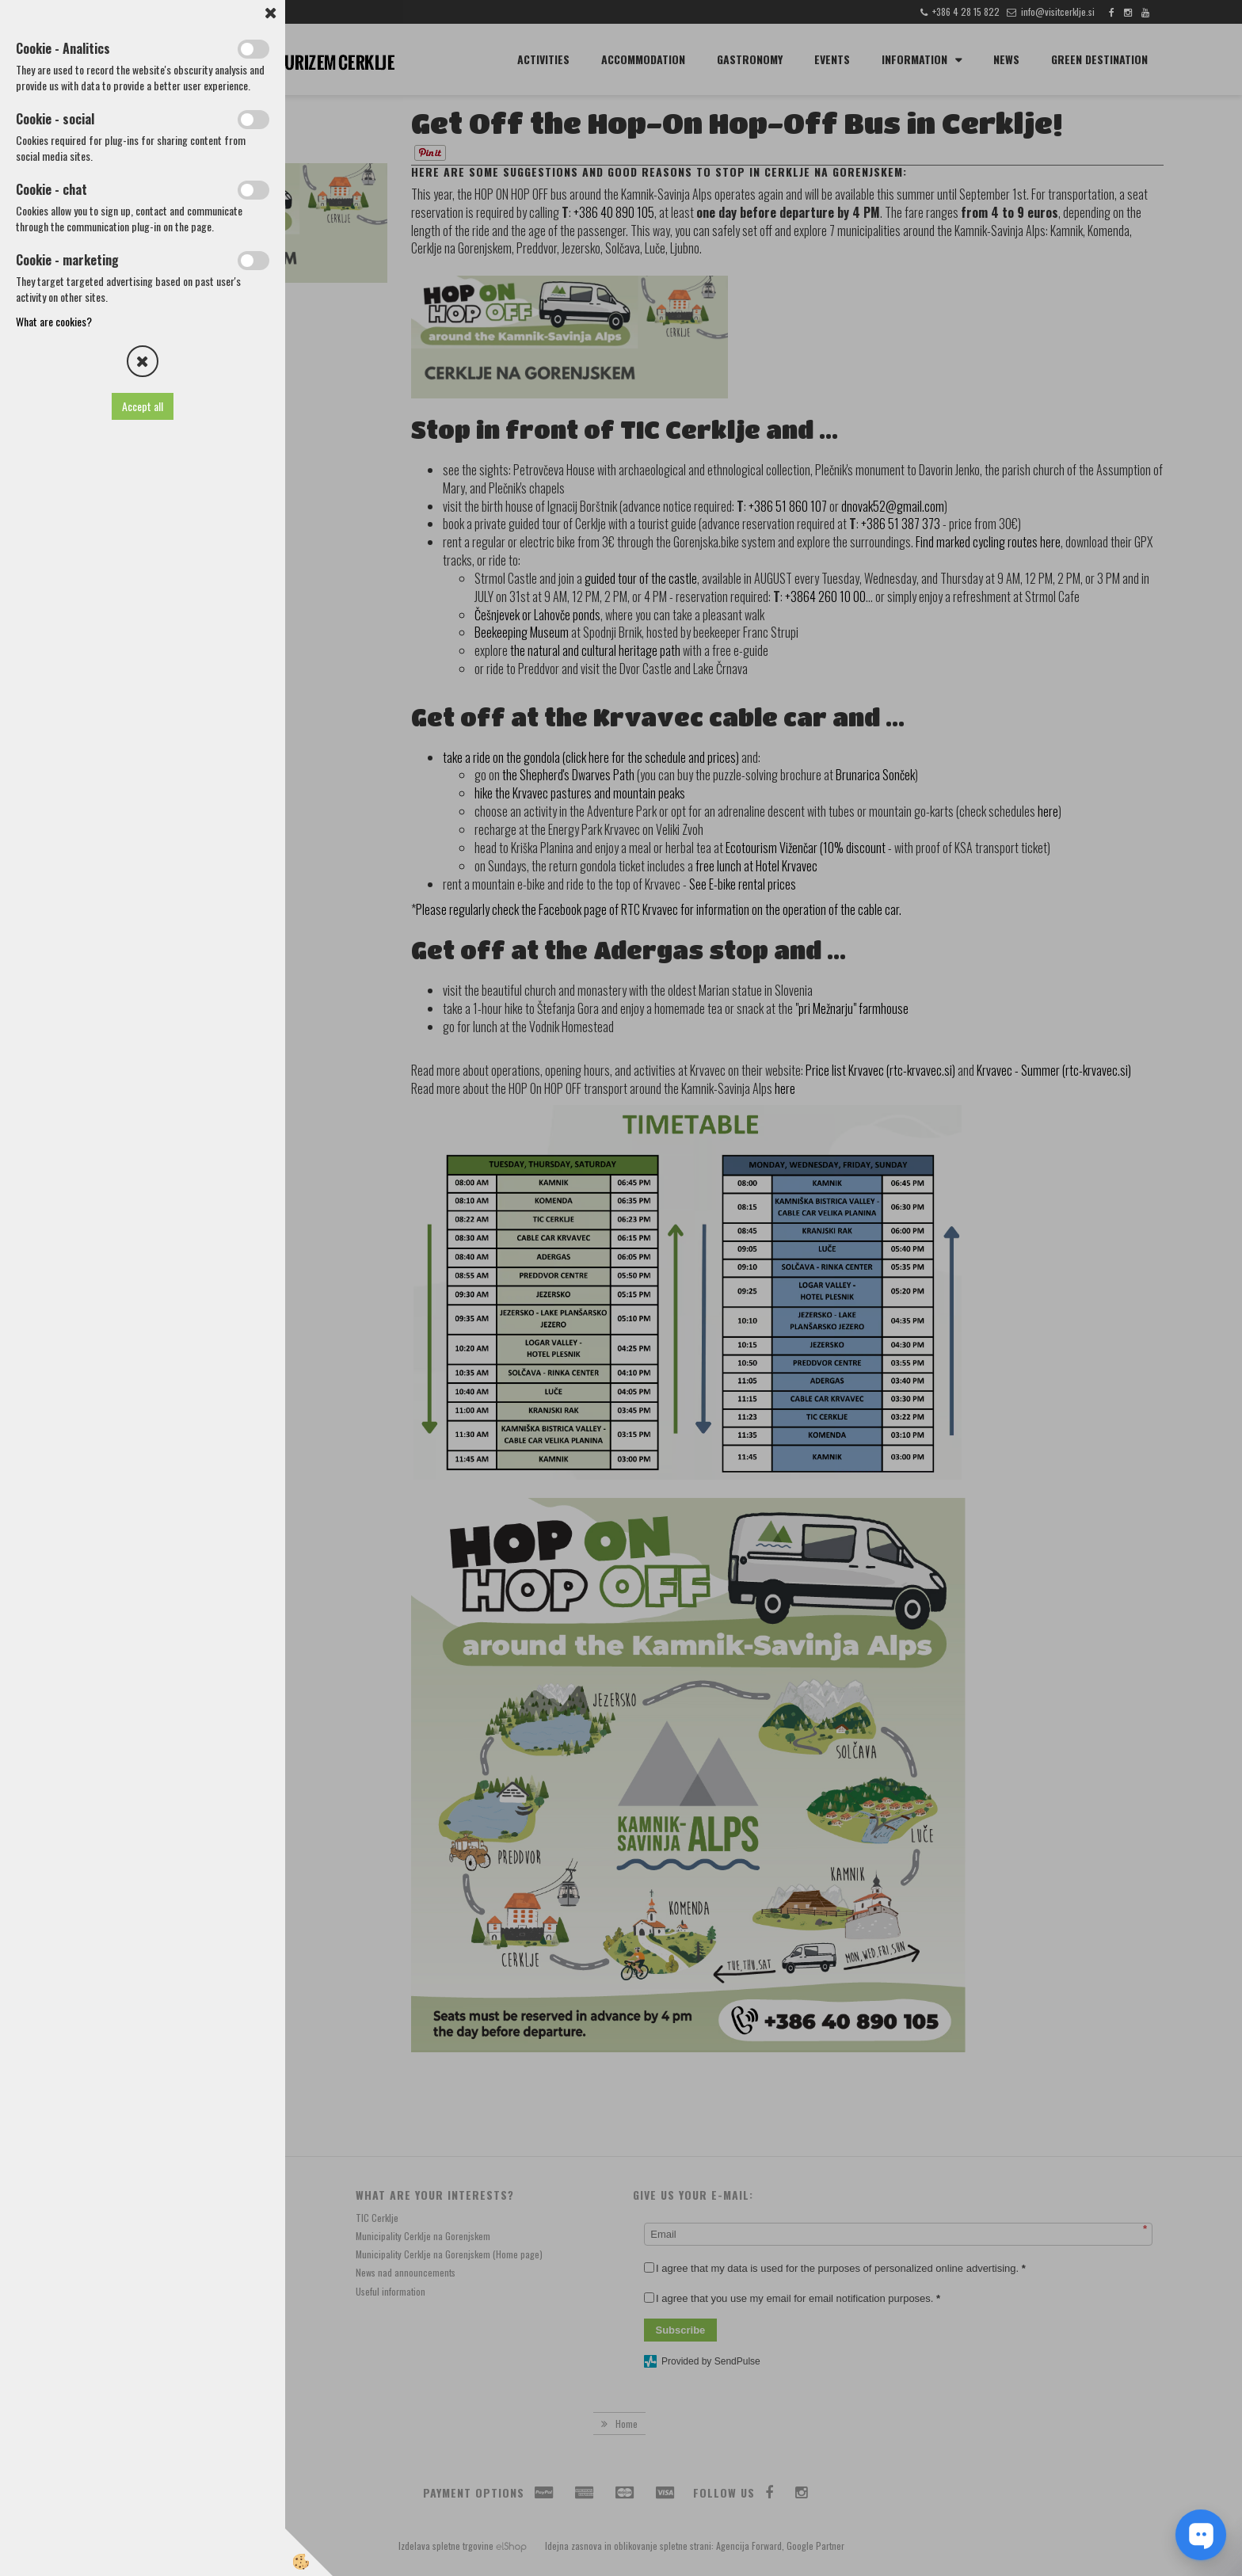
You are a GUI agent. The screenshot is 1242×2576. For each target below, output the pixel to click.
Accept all (142, 406)
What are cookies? (54, 321)
